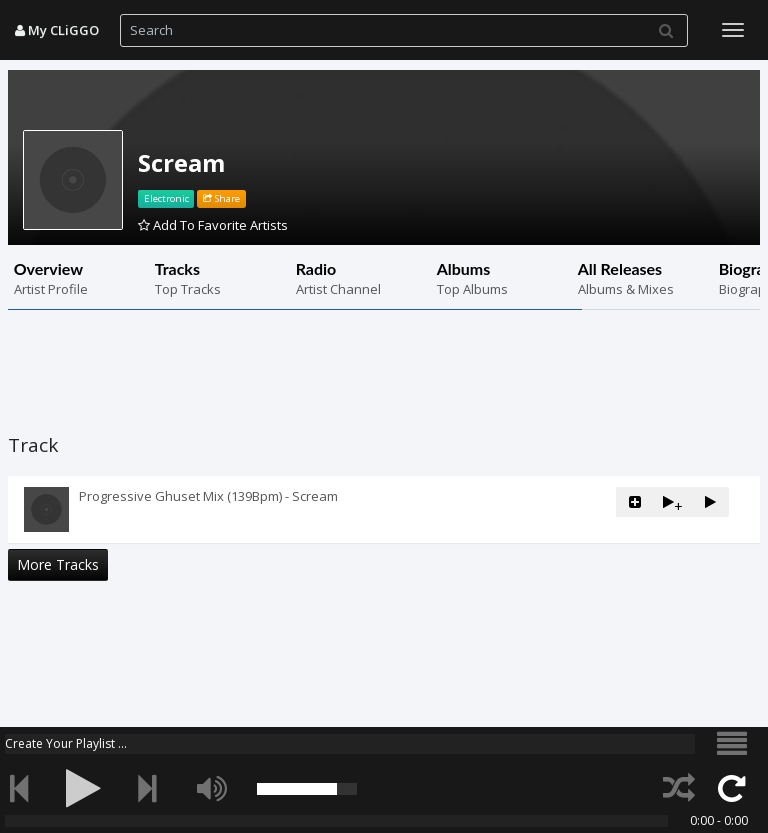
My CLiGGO (57, 30)
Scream (181, 162)
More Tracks (58, 564)
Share (221, 198)
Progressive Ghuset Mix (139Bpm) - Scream (208, 496)
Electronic (166, 198)
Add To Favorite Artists (213, 225)
